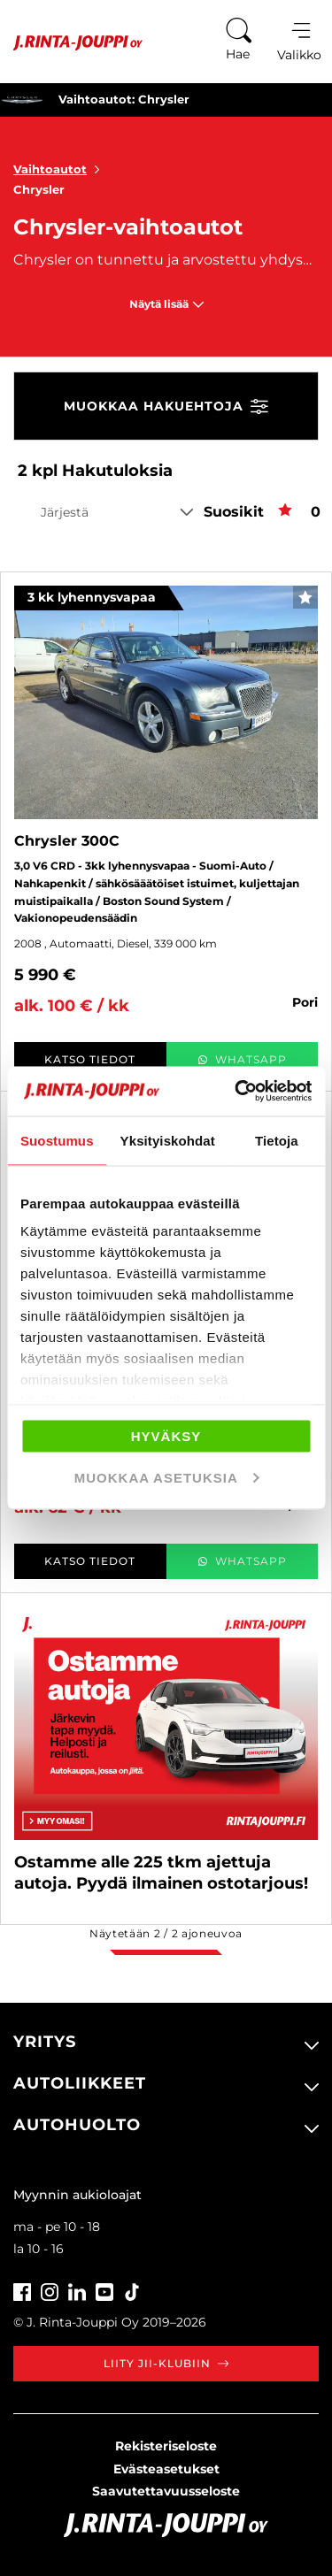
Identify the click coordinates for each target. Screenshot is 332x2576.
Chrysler (39, 189)
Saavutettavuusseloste (166, 2491)
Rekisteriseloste (166, 2446)
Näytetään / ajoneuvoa (166, 1933)
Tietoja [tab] (276, 1139)
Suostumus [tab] (57, 1139)
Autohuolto (77, 2125)
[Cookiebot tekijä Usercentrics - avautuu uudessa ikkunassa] (236, 1091)
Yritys (44, 2041)
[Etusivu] (71, 42)
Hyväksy (166, 1435)
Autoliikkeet (79, 2083)
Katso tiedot (89, 1059)
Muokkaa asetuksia (166, 1477)
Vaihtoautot (60, 169)
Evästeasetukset (166, 2469)
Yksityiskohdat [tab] (167, 1139)
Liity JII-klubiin (166, 2363)
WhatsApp (242, 1059)
